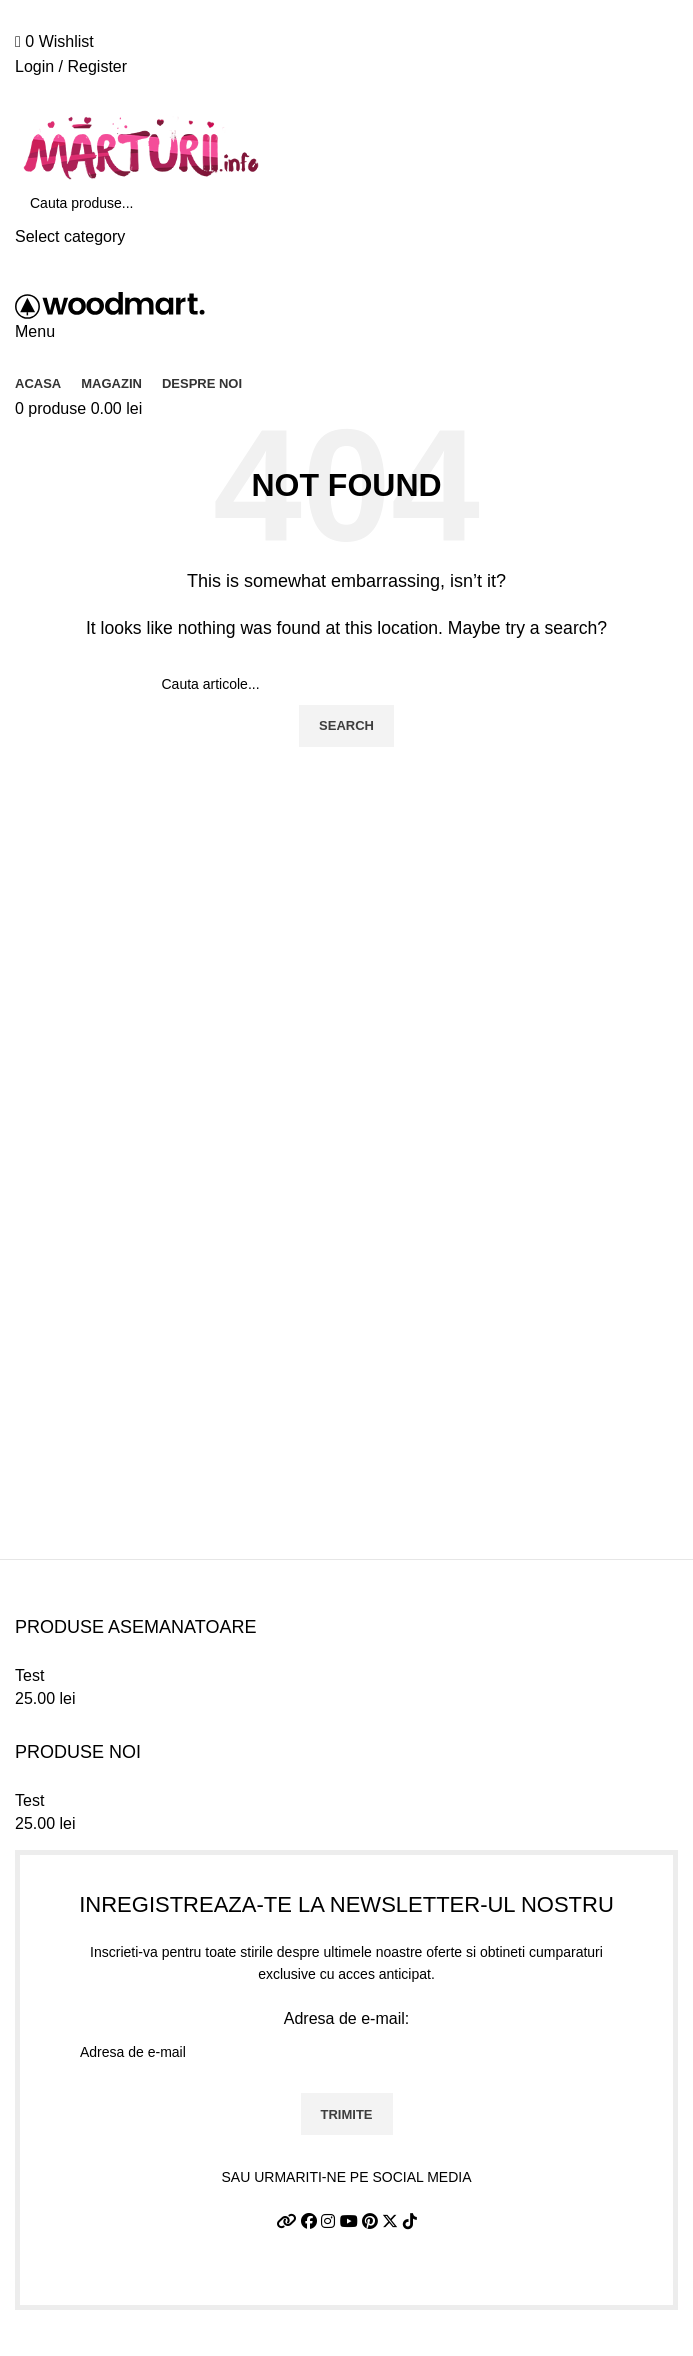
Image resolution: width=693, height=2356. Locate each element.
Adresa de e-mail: (346, 2042)
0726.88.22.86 (182, 7)
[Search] (346, 203)
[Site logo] (140, 147)
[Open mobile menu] (35, 331)
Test (29, 1675)
